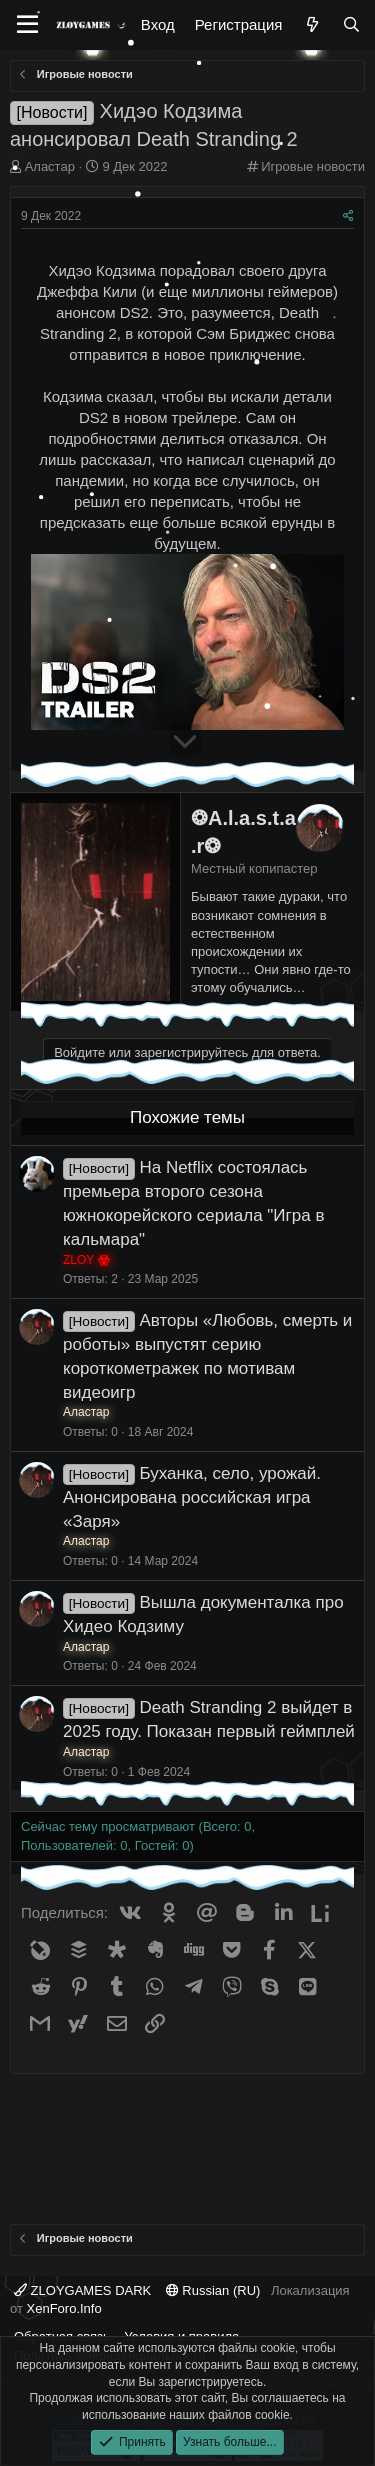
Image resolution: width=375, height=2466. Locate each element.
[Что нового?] (311, 24)
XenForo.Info (64, 2308)
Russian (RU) (213, 2290)
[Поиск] (351, 24)
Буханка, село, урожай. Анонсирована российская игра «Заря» (192, 1497)
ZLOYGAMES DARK (82, 2290)
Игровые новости (313, 166)
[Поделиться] (348, 216)
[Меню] (27, 25)
